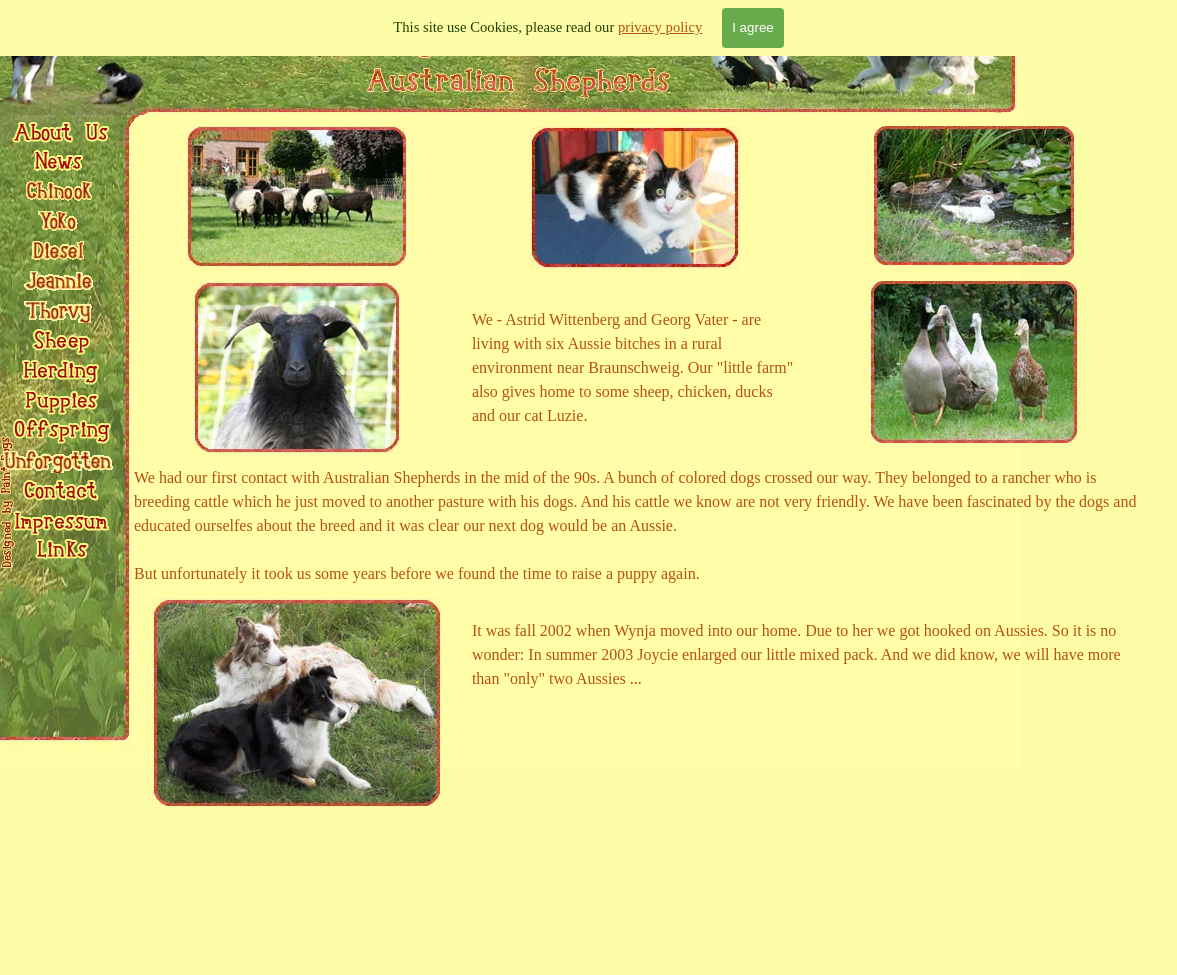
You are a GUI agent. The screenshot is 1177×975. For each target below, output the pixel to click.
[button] (60, 483)
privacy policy (660, 27)
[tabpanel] (635, 368)
